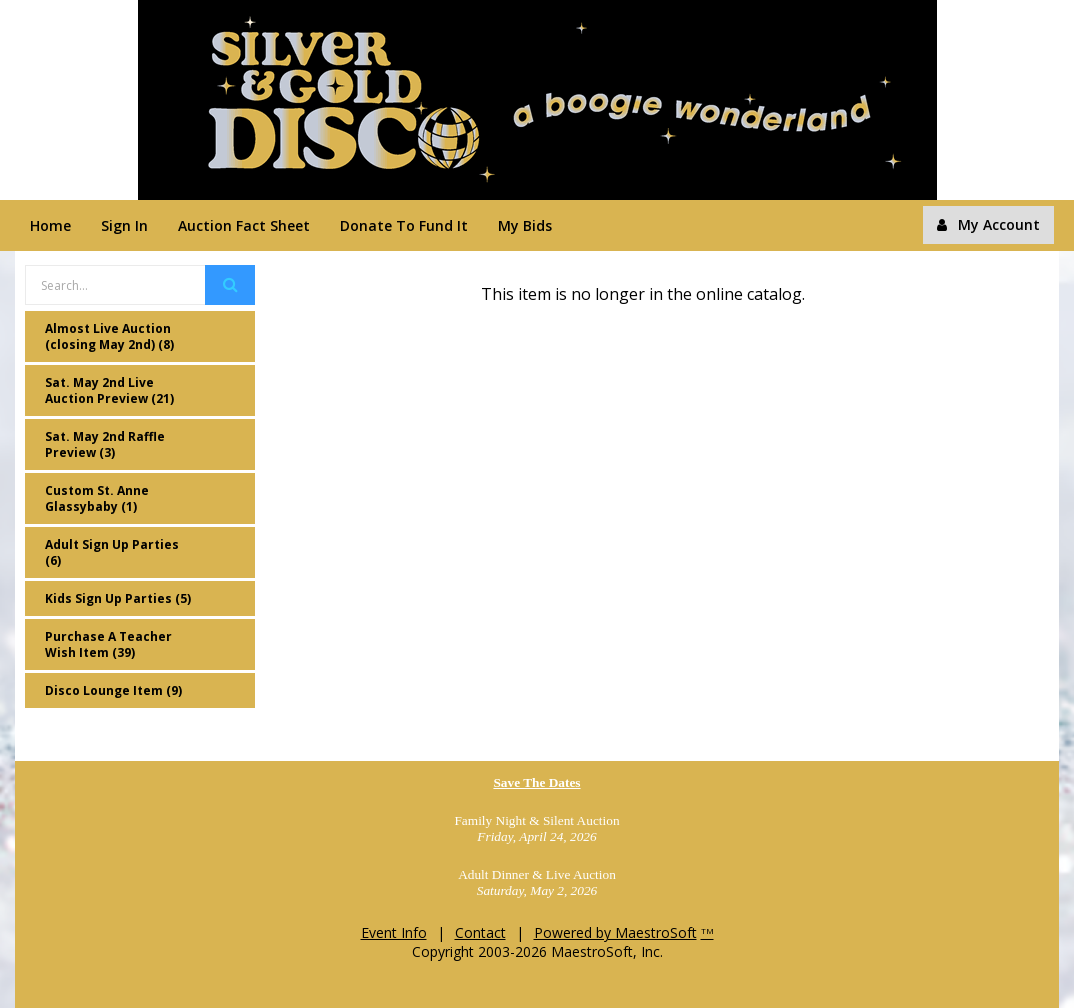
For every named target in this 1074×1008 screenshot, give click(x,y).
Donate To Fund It (404, 225)
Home (50, 225)
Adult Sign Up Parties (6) (112, 552)
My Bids (525, 225)
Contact (480, 932)
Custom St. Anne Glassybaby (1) (97, 498)
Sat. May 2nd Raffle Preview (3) (105, 444)
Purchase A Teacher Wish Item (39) (108, 644)
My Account (988, 224)
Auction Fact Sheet (244, 225)
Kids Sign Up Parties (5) (118, 598)
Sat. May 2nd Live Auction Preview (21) (109, 390)
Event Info (394, 932)
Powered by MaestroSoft (615, 932)
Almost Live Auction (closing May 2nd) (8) (109, 336)
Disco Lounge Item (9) (113, 690)
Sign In (124, 225)
